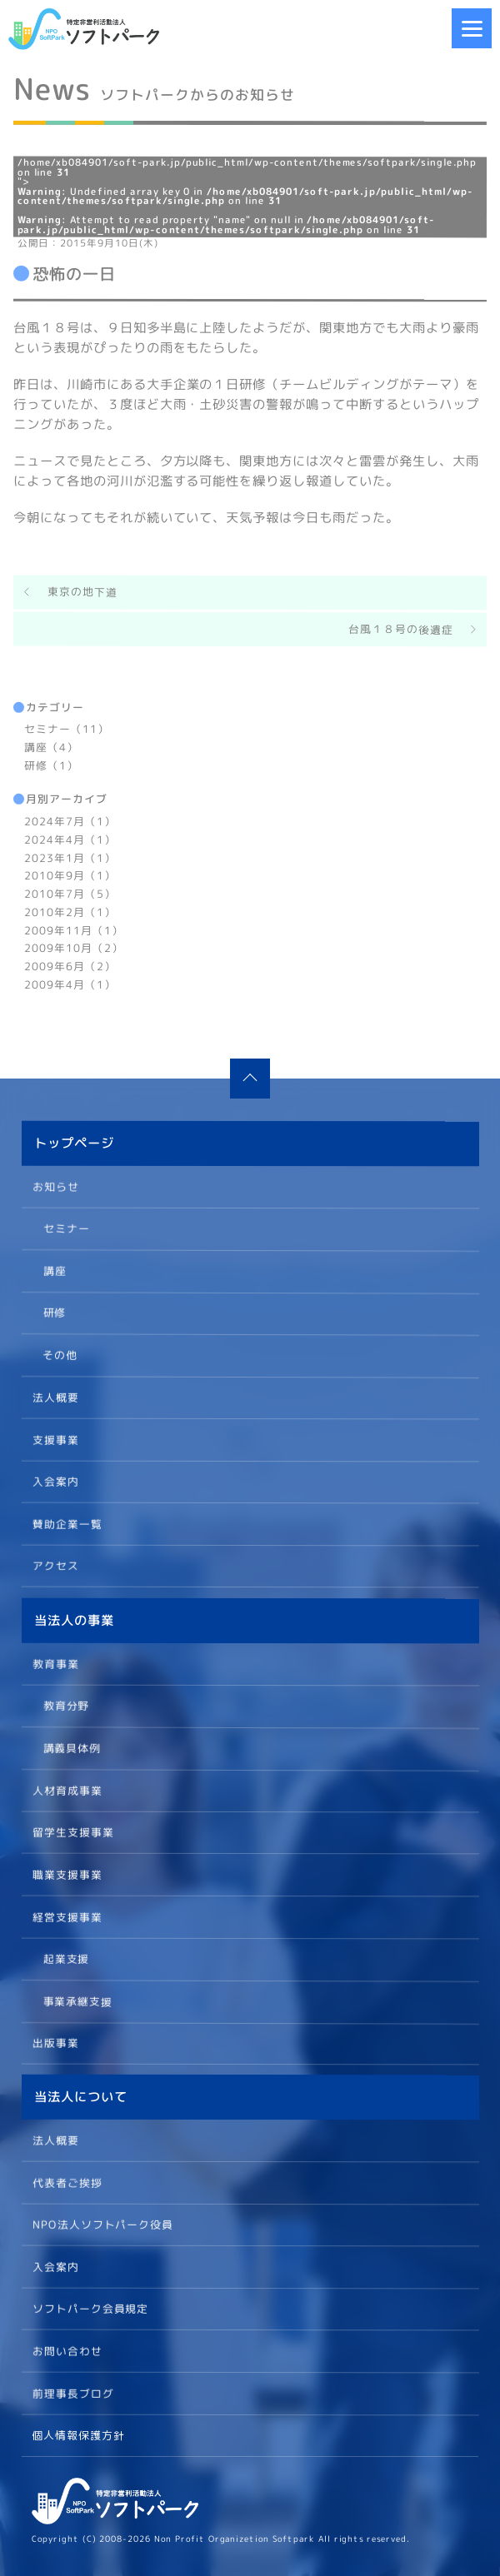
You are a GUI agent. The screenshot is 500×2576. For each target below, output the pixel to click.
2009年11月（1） (73, 929)
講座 (54, 1270)
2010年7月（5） (70, 892)
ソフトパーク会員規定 (90, 2308)
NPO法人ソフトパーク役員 (102, 2224)
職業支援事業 (67, 1873)
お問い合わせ (67, 2350)
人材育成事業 (67, 1789)
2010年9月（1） (70, 874)
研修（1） (51, 764)
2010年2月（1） (70, 911)
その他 (60, 1354)
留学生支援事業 (72, 1831)
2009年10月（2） (73, 946)
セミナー (65, 1228)
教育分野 (65, 1704)
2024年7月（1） (70, 820)
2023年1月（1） (70, 857)
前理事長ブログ (72, 2392)
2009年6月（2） (70, 965)
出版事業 (55, 2042)
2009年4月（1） (70, 983)
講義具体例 (71, 1747)
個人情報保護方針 (78, 2435)
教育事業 (55, 1663)
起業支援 (65, 1958)
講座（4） (51, 747)
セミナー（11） (66, 728)
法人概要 (55, 1396)
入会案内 (55, 1481)
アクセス (55, 1565)
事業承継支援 (77, 1999)
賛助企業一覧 (67, 1523)
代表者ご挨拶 (67, 2182)
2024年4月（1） (70, 838)
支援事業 (55, 1439)
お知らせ (55, 1185)
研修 (54, 1312)
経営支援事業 (67, 1916)
